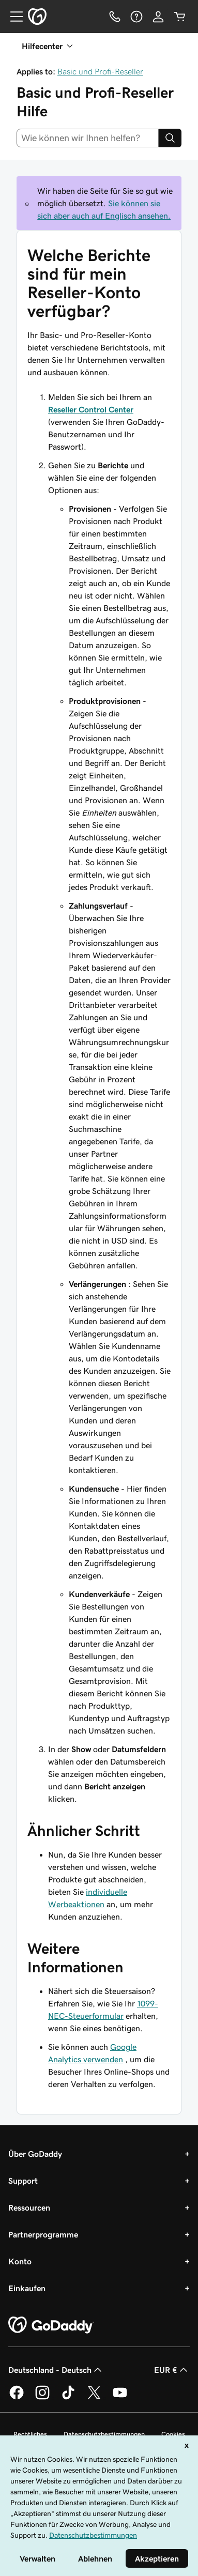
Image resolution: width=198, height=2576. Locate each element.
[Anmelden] (158, 16)
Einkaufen (26, 2288)
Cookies (173, 2434)
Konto (20, 2261)
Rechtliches (30, 2434)
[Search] (170, 138)
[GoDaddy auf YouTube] (120, 2398)
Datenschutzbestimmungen (104, 2434)
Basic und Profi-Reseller (100, 71)
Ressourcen (29, 2207)
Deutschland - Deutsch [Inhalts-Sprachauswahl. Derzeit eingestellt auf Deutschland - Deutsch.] (56, 2370)
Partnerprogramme (43, 2234)
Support (23, 2180)
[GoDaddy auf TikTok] (68, 2398)
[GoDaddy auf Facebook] (16, 2398)
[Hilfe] (136, 16)
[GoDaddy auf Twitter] (94, 2398)
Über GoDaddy (35, 2154)
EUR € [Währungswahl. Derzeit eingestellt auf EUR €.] (172, 2370)
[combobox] (87, 138)
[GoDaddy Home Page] (51, 2325)
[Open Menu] (12, 16)
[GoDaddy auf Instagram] (42, 2398)
